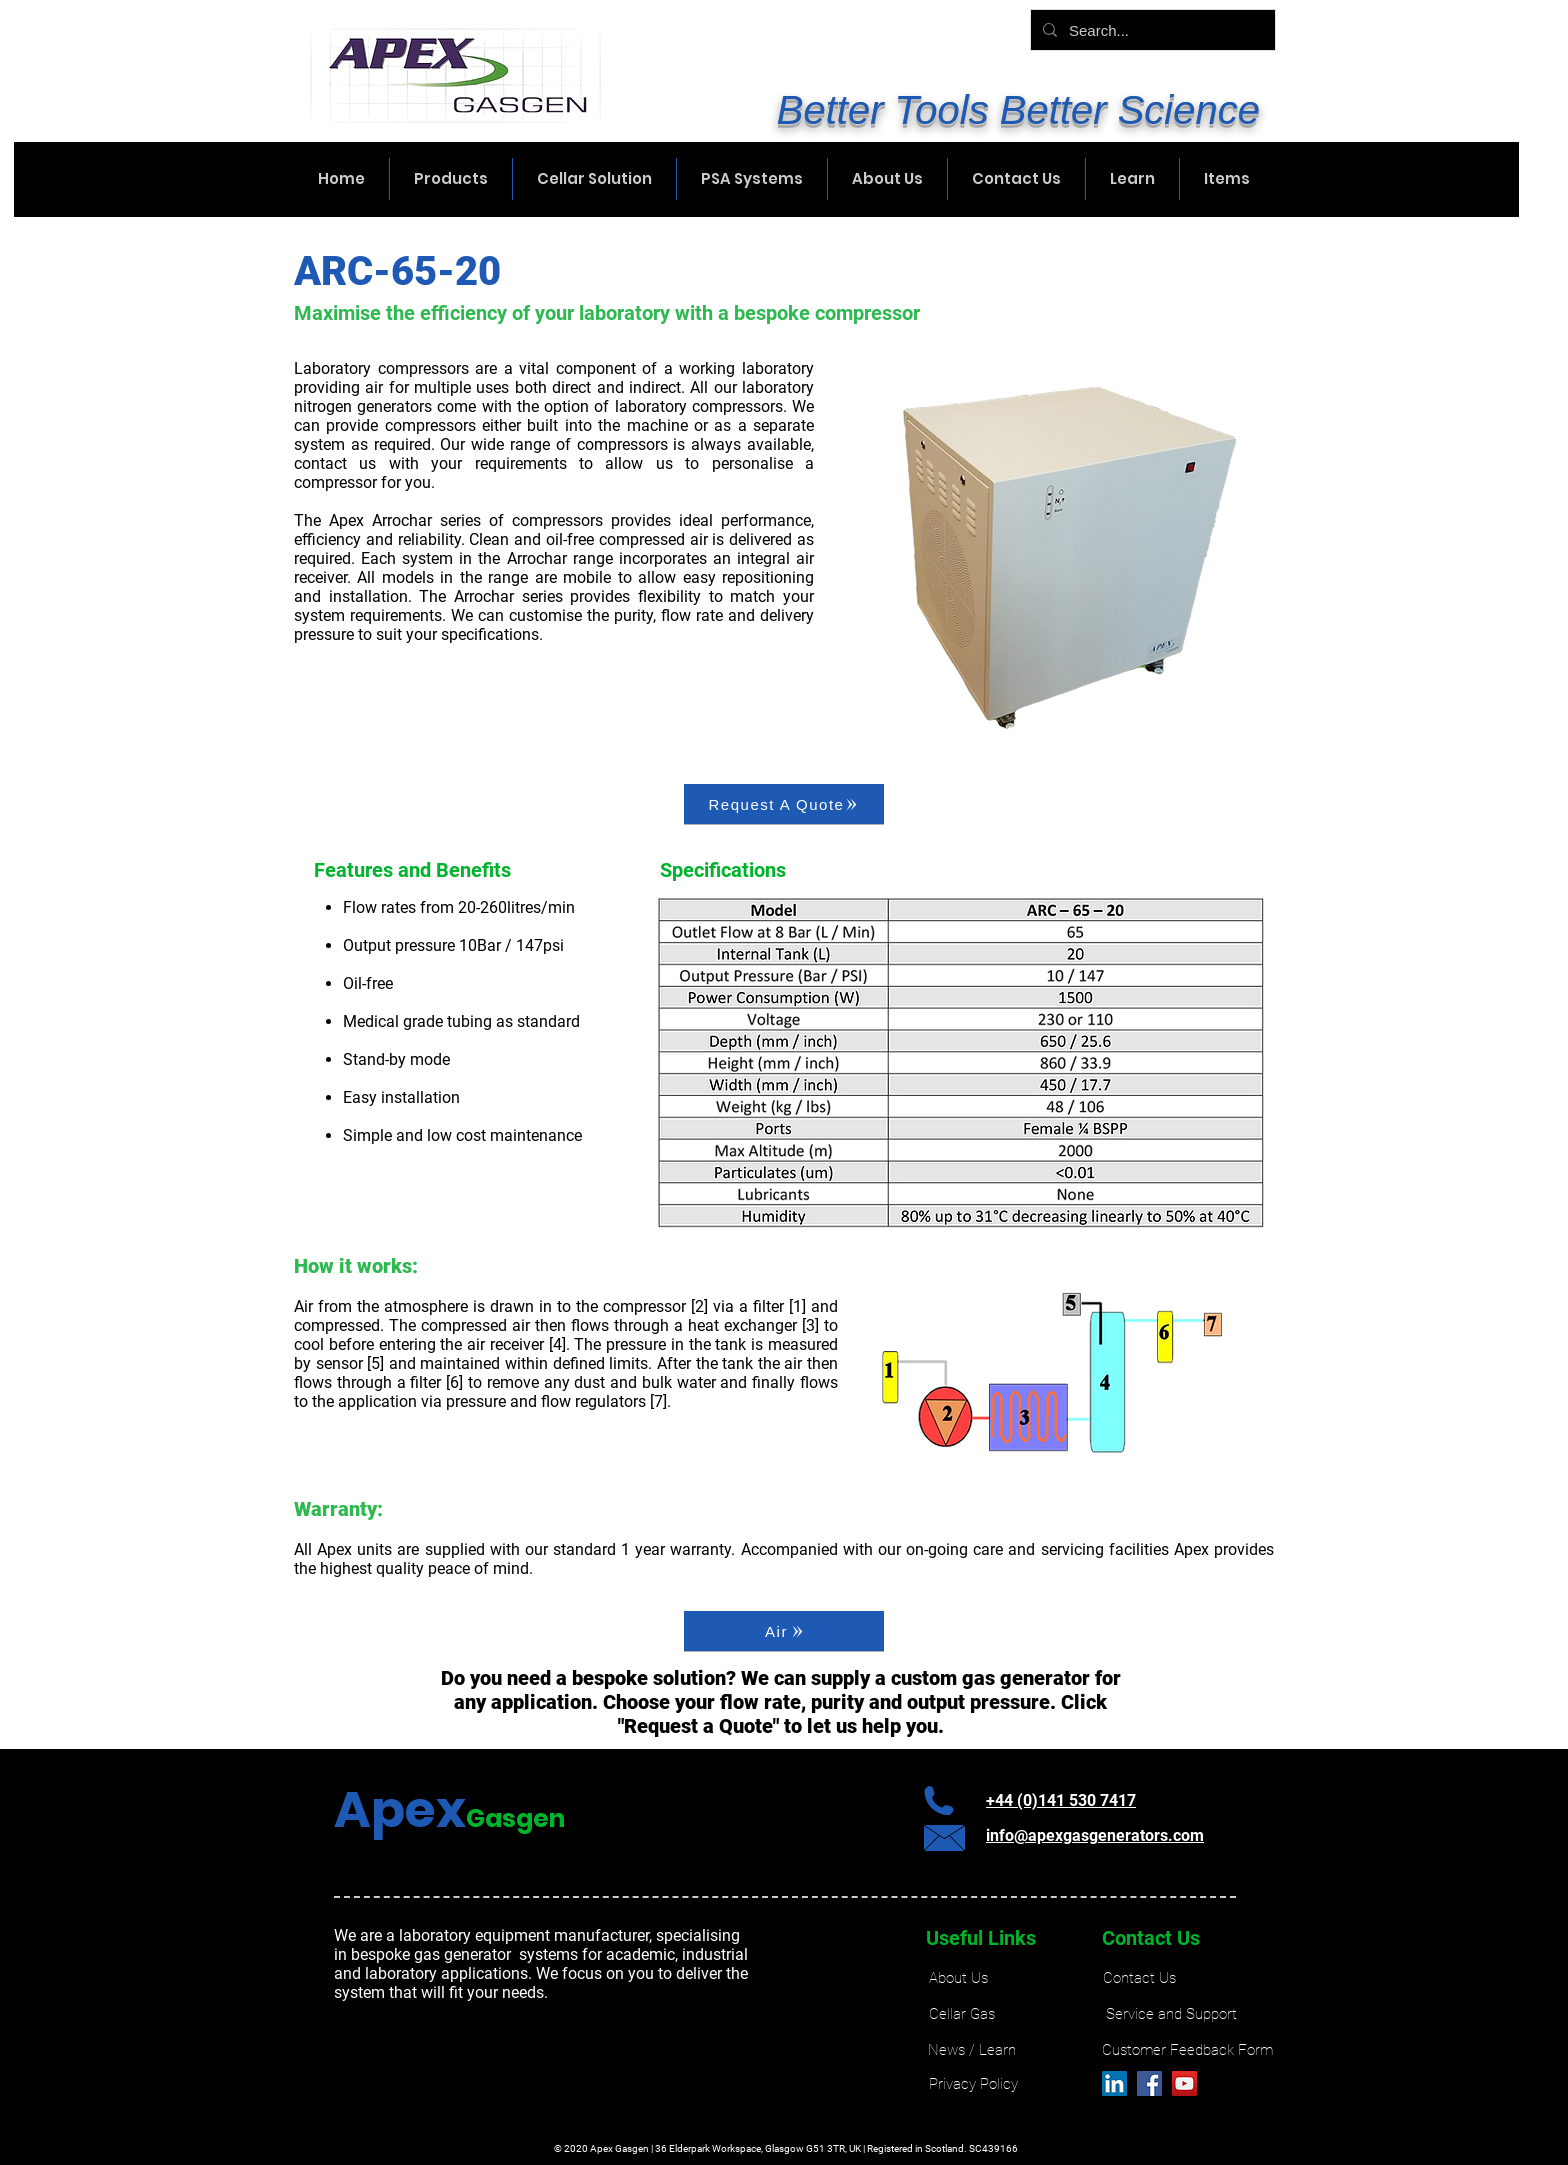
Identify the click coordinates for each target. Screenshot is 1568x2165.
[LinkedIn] (1114, 2083)
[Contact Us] (1139, 1978)
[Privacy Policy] (973, 2084)
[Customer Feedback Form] (1187, 2050)
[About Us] (958, 1978)
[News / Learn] (971, 2050)
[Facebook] (1149, 2083)
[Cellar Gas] (962, 2014)
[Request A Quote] (784, 804)
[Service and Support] (1171, 2014)
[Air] (784, 1631)
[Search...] (1151, 30)
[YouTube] (1184, 2083)
